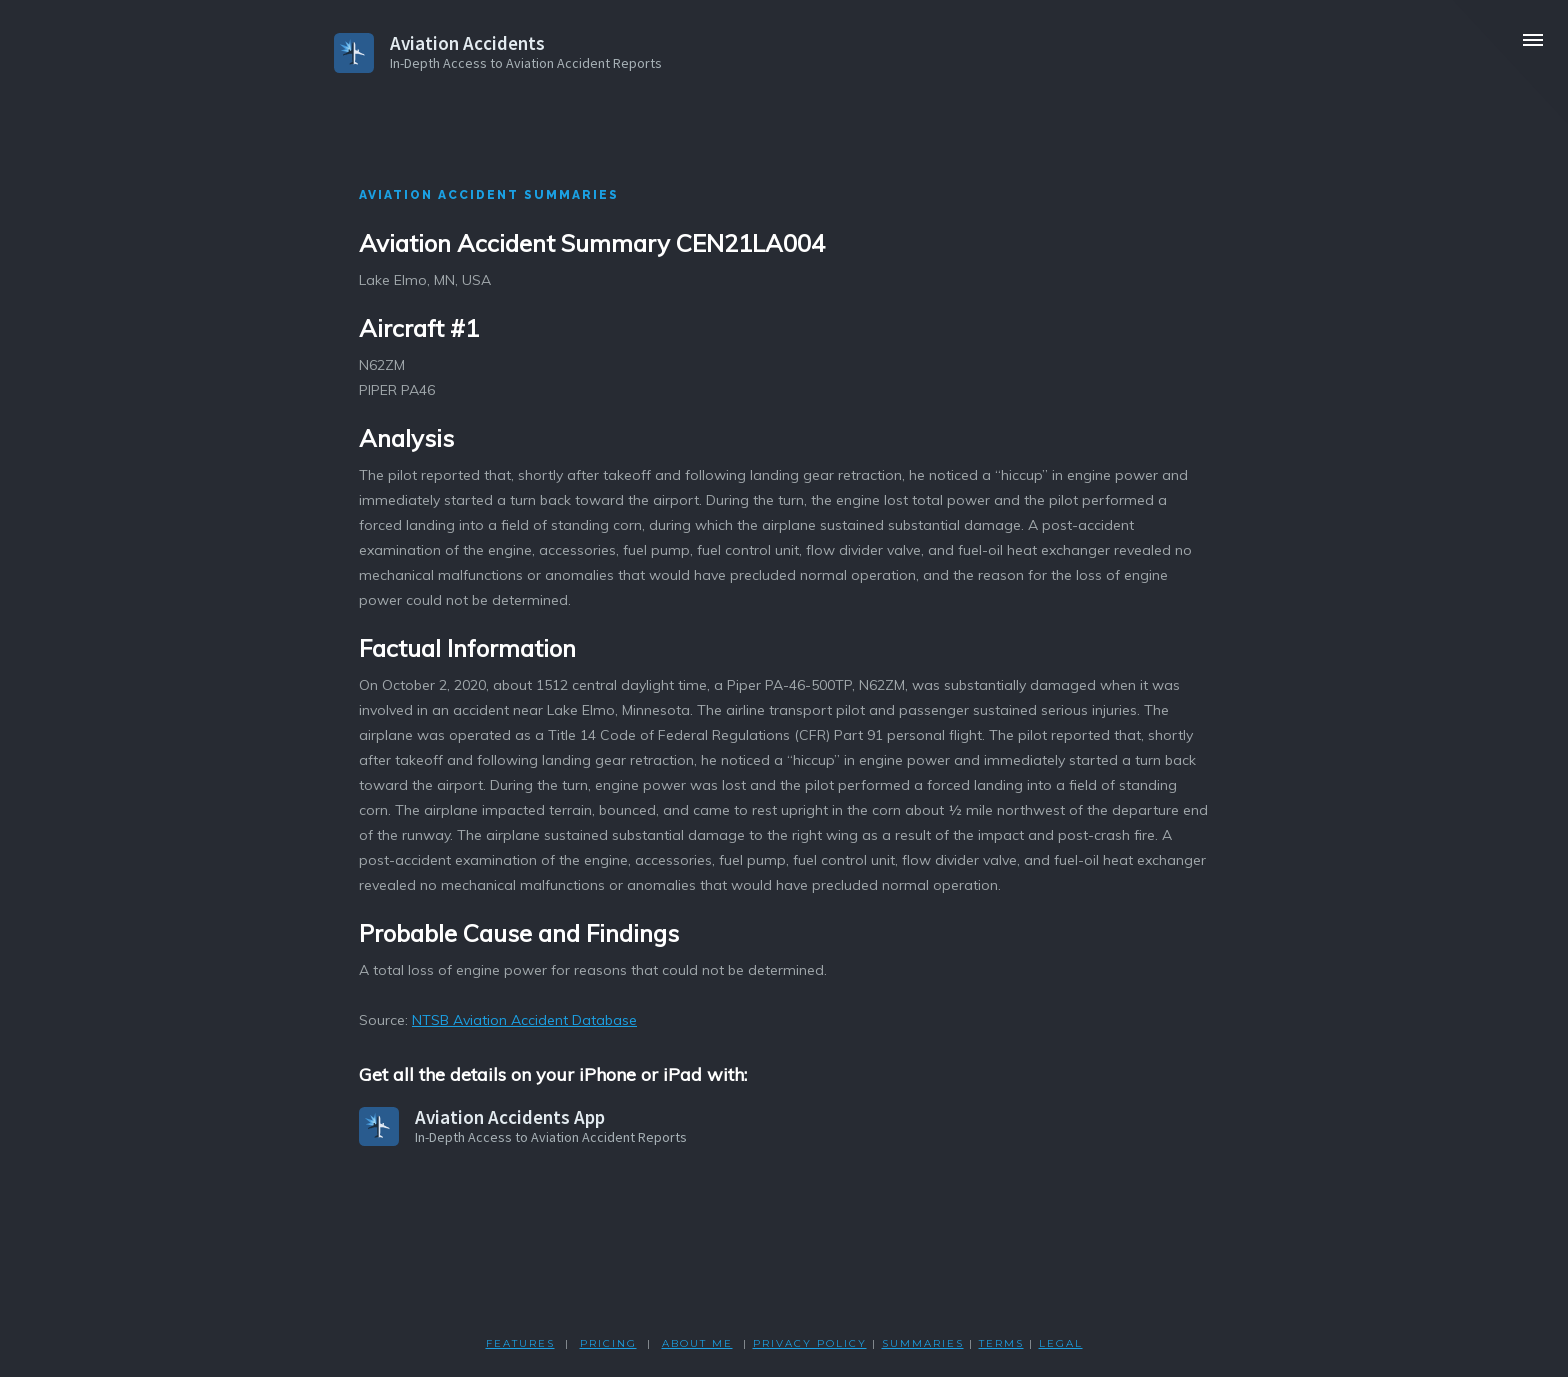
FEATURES (520, 1343)
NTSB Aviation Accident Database (524, 1020)
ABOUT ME (697, 1343)
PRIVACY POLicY (810, 1343)
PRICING (608, 1343)
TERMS (1001, 1343)
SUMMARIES (923, 1343)
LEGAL (1061, 1343)
